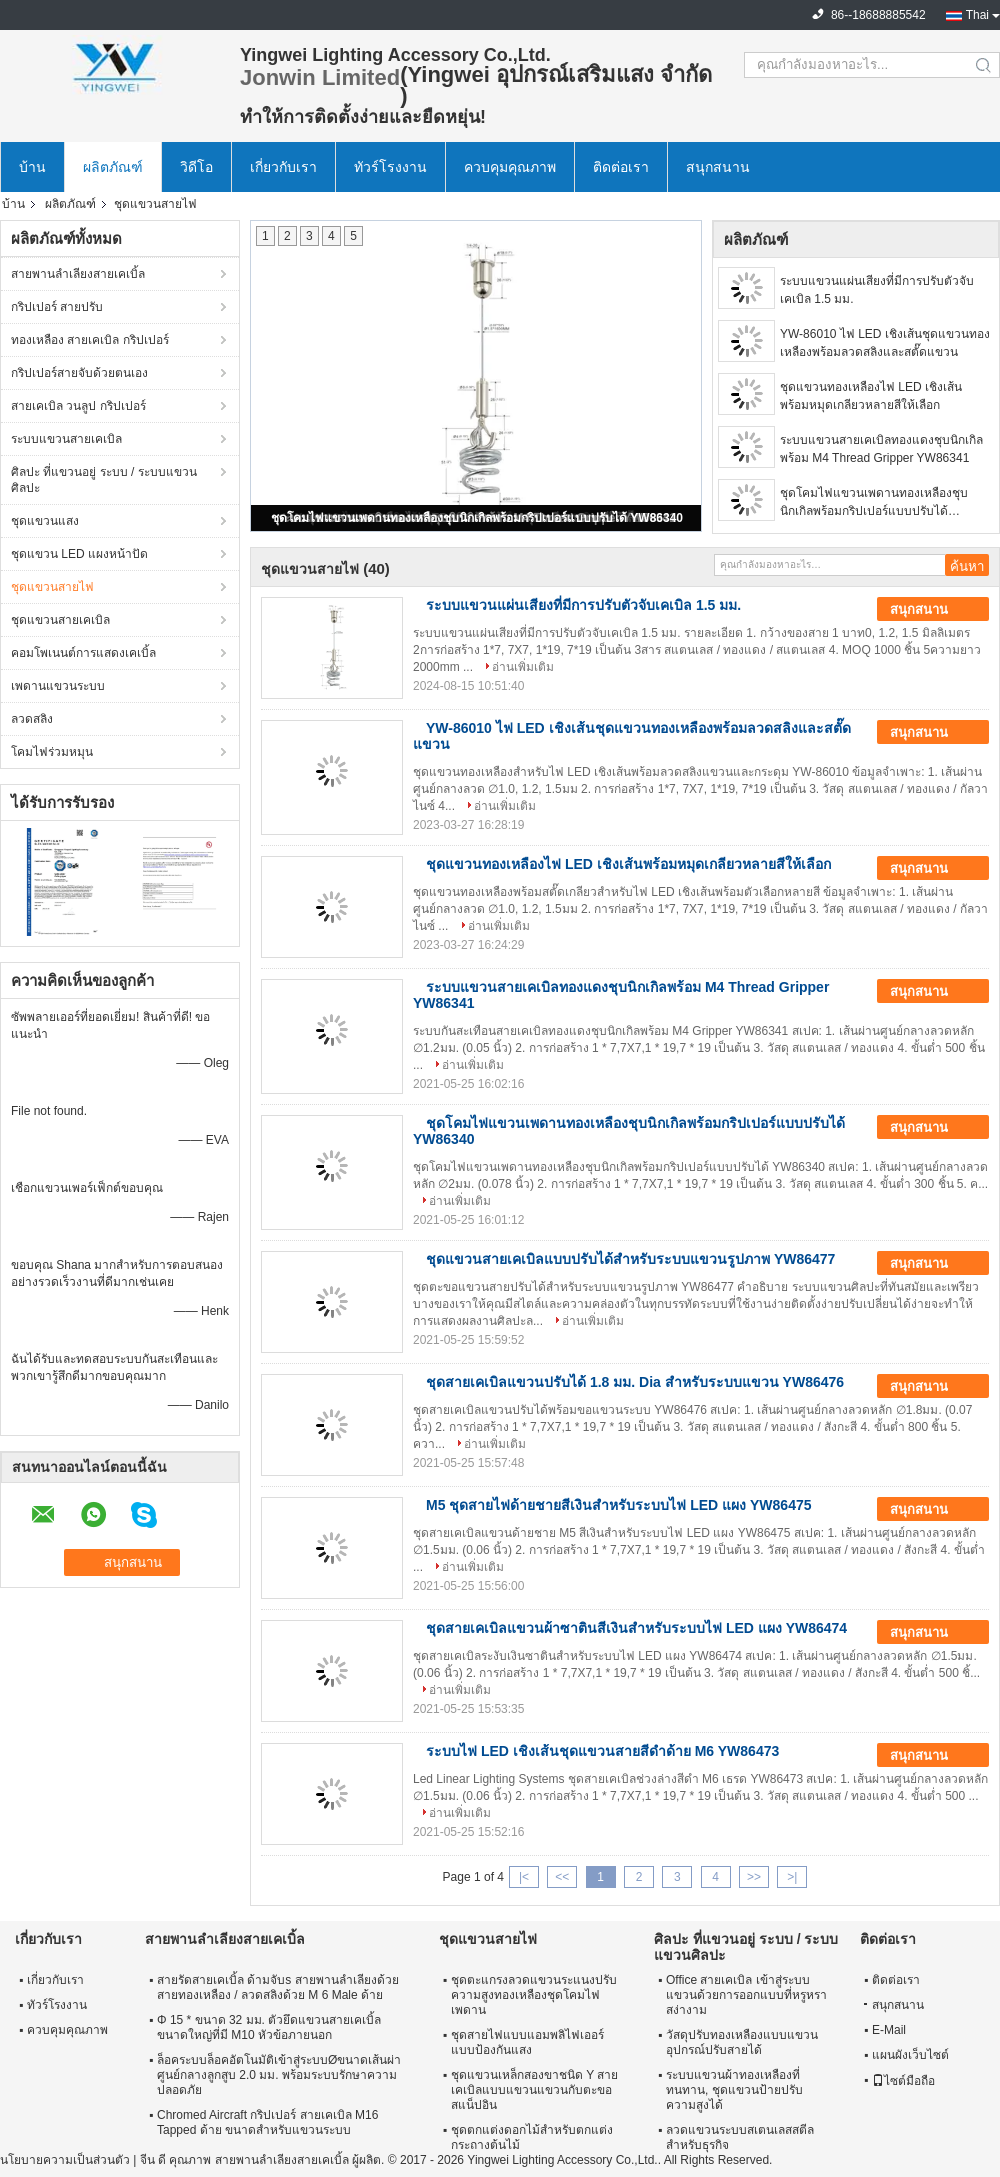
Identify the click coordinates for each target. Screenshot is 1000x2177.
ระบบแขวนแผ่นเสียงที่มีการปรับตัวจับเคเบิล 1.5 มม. (877, 290)
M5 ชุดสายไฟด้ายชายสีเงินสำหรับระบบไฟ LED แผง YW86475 (619, 1505)
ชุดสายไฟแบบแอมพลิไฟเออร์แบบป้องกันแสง (527, 2042)
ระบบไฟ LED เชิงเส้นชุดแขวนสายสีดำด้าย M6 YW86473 (602, 1751)
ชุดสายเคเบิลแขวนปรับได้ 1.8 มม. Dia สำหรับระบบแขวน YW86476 (635, 1382)
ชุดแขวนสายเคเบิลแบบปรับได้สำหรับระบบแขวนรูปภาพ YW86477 (630, 1259)
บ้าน (32, 167)
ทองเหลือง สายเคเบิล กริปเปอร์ (90, 340)
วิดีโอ (196, 167)
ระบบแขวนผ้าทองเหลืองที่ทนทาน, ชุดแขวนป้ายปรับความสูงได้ (734, 2090)
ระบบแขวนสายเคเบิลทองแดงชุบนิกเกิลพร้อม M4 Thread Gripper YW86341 (881, 449)
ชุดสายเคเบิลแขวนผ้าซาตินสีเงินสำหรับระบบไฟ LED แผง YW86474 (636, 1628)
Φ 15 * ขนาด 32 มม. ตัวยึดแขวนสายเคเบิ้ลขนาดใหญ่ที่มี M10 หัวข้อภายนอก (269, 2027)
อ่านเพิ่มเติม (523, 667)
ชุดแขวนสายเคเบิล (60, 620)
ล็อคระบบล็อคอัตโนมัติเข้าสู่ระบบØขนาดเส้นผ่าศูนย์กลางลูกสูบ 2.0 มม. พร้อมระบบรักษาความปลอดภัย (279, 2075)
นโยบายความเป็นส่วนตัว (65, 2160)
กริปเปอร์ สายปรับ (57, 307)
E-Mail (889, 2030)
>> (754, 1877)
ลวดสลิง (32, 719)
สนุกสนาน (718, 167)
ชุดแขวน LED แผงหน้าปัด (79, 554)
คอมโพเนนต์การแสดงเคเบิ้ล (83, 653)
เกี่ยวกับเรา (283, 167)
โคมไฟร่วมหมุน (52, 752)
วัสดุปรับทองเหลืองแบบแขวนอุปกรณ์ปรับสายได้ (742, 2042)
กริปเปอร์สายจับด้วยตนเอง (79, 373)
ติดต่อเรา (621, 167)
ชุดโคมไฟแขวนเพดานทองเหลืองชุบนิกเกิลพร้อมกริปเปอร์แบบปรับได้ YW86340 (477, 518)
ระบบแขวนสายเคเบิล (66, 439)
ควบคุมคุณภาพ (510, 167)
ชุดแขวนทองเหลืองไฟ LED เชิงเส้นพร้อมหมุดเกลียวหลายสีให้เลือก (871, 396)
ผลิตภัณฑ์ (113, 167)
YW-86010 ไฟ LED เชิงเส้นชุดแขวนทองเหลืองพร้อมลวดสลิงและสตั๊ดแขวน (885, 343)
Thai (977, 15)
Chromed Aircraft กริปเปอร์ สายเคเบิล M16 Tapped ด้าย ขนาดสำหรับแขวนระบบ (267, 2122)
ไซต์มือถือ (903, 2081)
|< (524, 1877)
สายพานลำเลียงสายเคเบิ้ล (78, 274)
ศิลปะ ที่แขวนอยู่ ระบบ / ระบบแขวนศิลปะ (104, 480)
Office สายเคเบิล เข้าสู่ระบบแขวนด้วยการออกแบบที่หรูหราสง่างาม (746, 1995)
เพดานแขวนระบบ (58, 686)
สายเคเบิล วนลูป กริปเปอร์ (78, 406)
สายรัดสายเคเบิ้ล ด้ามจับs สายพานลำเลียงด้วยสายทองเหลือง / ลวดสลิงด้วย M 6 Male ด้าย (278, 1987)
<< (562, 1877)
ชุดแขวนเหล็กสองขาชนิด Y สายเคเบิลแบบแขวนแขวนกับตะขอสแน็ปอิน (534, 2090)
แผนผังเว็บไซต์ (910, 2055)
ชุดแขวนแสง (45, 521)
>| (792, 1877)
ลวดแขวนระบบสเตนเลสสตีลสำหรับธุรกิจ (740, 2137)
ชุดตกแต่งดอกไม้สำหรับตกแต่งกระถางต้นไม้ (532, 2137)
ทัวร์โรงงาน (390, 167)
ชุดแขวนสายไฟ (52, 587)
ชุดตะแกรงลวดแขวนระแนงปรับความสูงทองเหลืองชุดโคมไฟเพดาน (534, 1995)
